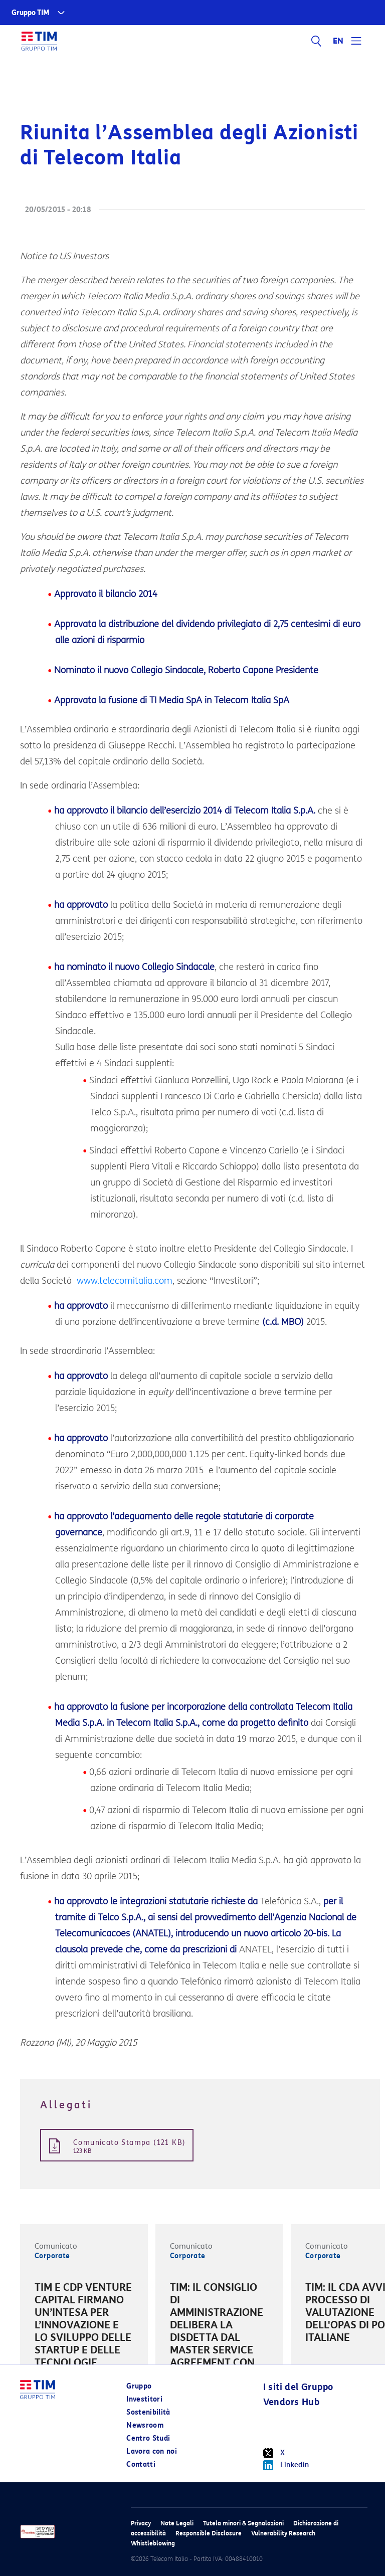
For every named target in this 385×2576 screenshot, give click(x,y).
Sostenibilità (148, 2412)
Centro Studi (148, 2438)
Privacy (141, 2523)
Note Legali (177, 2523)
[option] (84, 2333)
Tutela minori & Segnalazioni (243, 2523)
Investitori (144, 2399)
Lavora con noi (151, 2451)
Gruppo (138, 2386)
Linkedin (286, 2465)
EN (338, 41)
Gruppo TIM (31, 13)
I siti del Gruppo (298, 2387)
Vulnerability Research (283, 2533)
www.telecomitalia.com (124, 1280)
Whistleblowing (153, 2543)
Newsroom (144, 2425)
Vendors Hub (291, 2402)
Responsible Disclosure (208, 2533)
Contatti (140, 2464)
